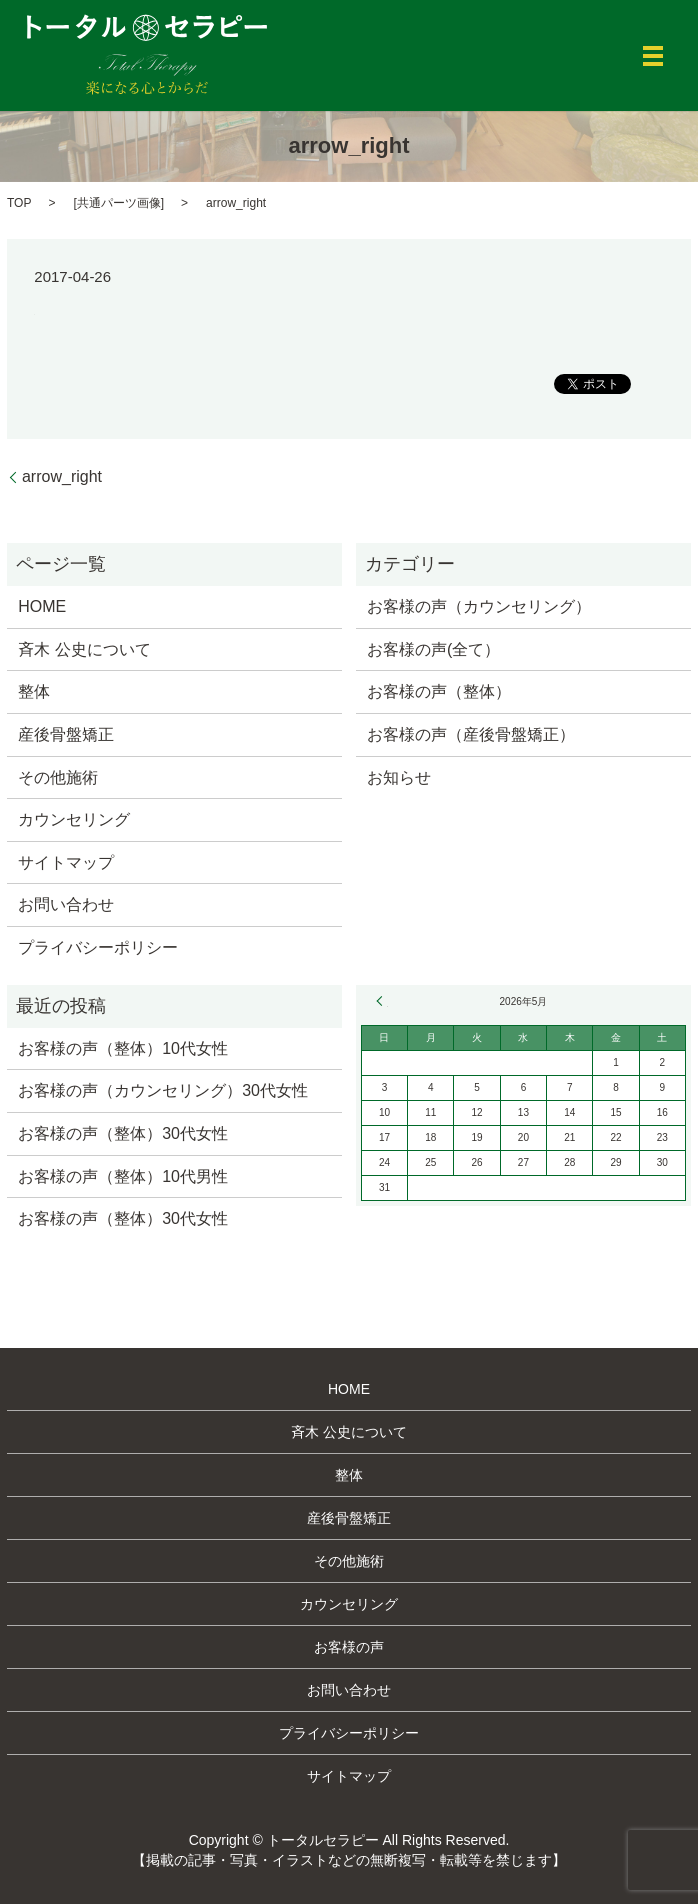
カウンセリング (74, 819)
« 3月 (382, 1001)
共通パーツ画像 (119, 203)
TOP (19, 203)
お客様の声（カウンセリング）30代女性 (163, 1090)
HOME (42, 606)
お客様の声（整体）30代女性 (123, 1133)
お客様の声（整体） (439, 691)
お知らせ (399, 777)
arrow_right (62, 476)
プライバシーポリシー (98, 947)
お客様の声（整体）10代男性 (123, 1176)
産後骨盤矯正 (66, 734)
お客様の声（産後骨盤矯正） (471, 734)
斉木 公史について (84, 649)
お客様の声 (349, 1647)
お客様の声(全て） (433, 649)
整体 (34, 691)
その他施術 (58, 777)
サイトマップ (66, 862)
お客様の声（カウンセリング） (479, 606)
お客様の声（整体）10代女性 (123, 1048)
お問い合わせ (66, 904)
